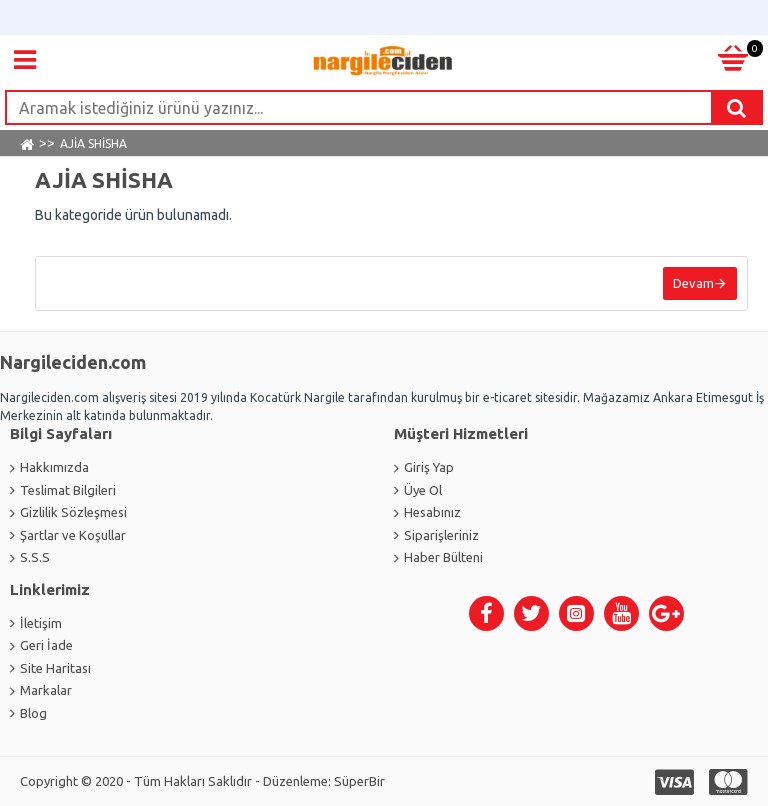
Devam (693, 283)
